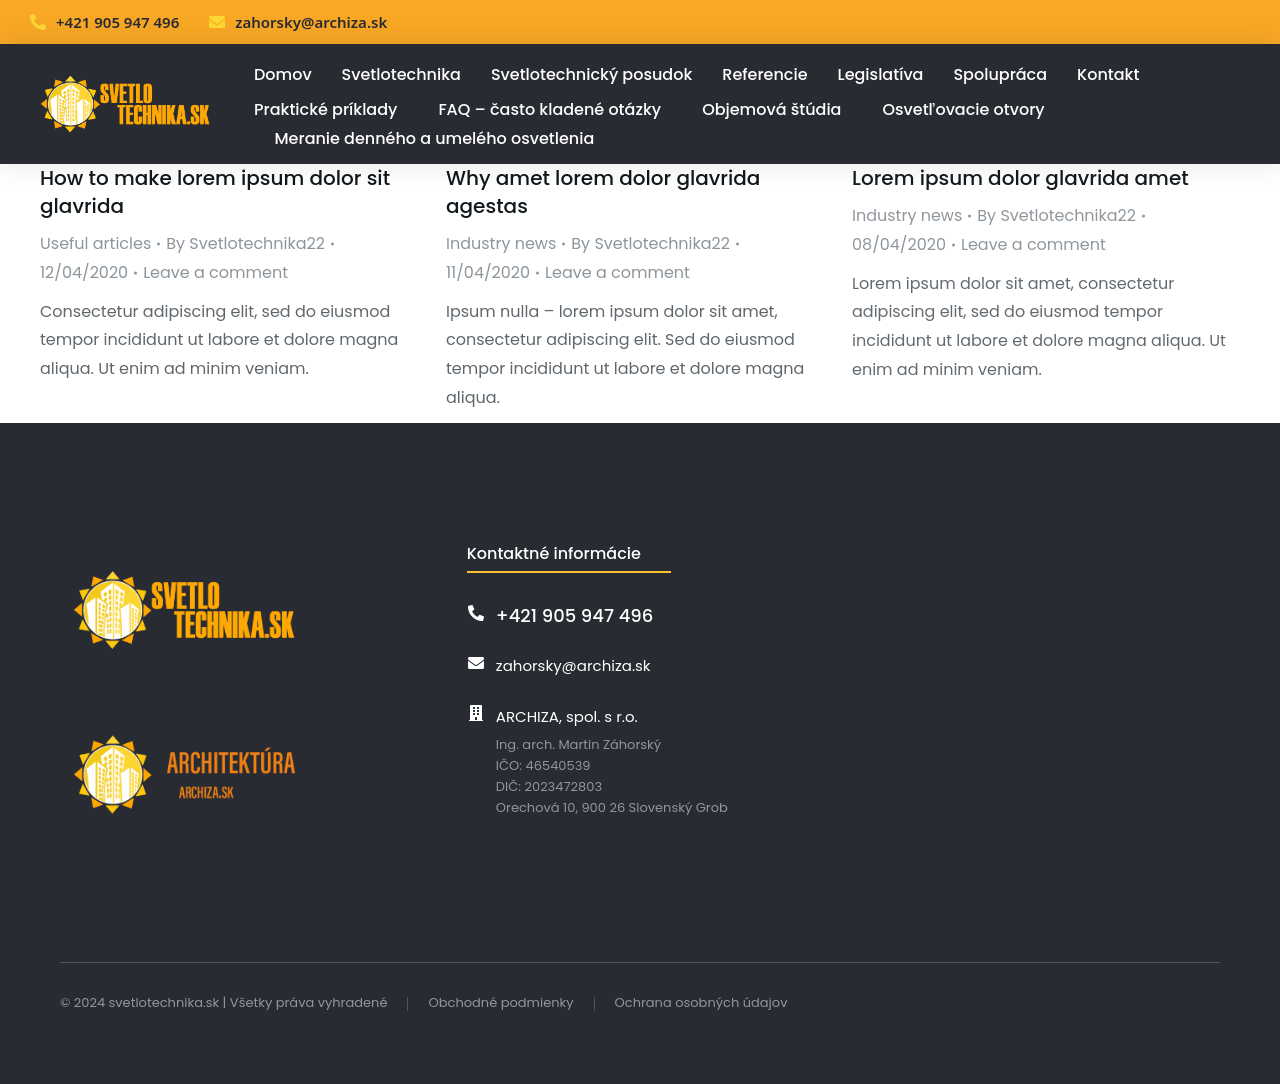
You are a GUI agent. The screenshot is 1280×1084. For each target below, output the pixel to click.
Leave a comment (215, 272)
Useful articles (95, 243)
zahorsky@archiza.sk (311, 22)
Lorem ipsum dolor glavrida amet (1020, 178)
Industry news (501, 243)
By (245, 243)
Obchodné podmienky (500, 1002)
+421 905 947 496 (117, 22)
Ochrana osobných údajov (701, 1002)
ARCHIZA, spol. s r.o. (567, 716)
